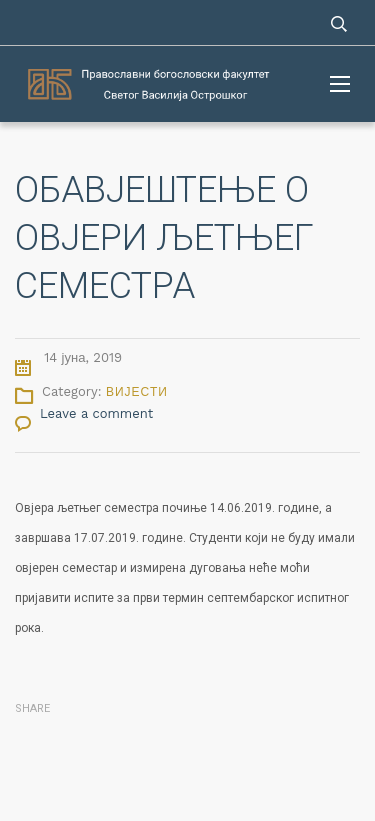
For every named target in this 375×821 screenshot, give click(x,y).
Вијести (137, 392)
